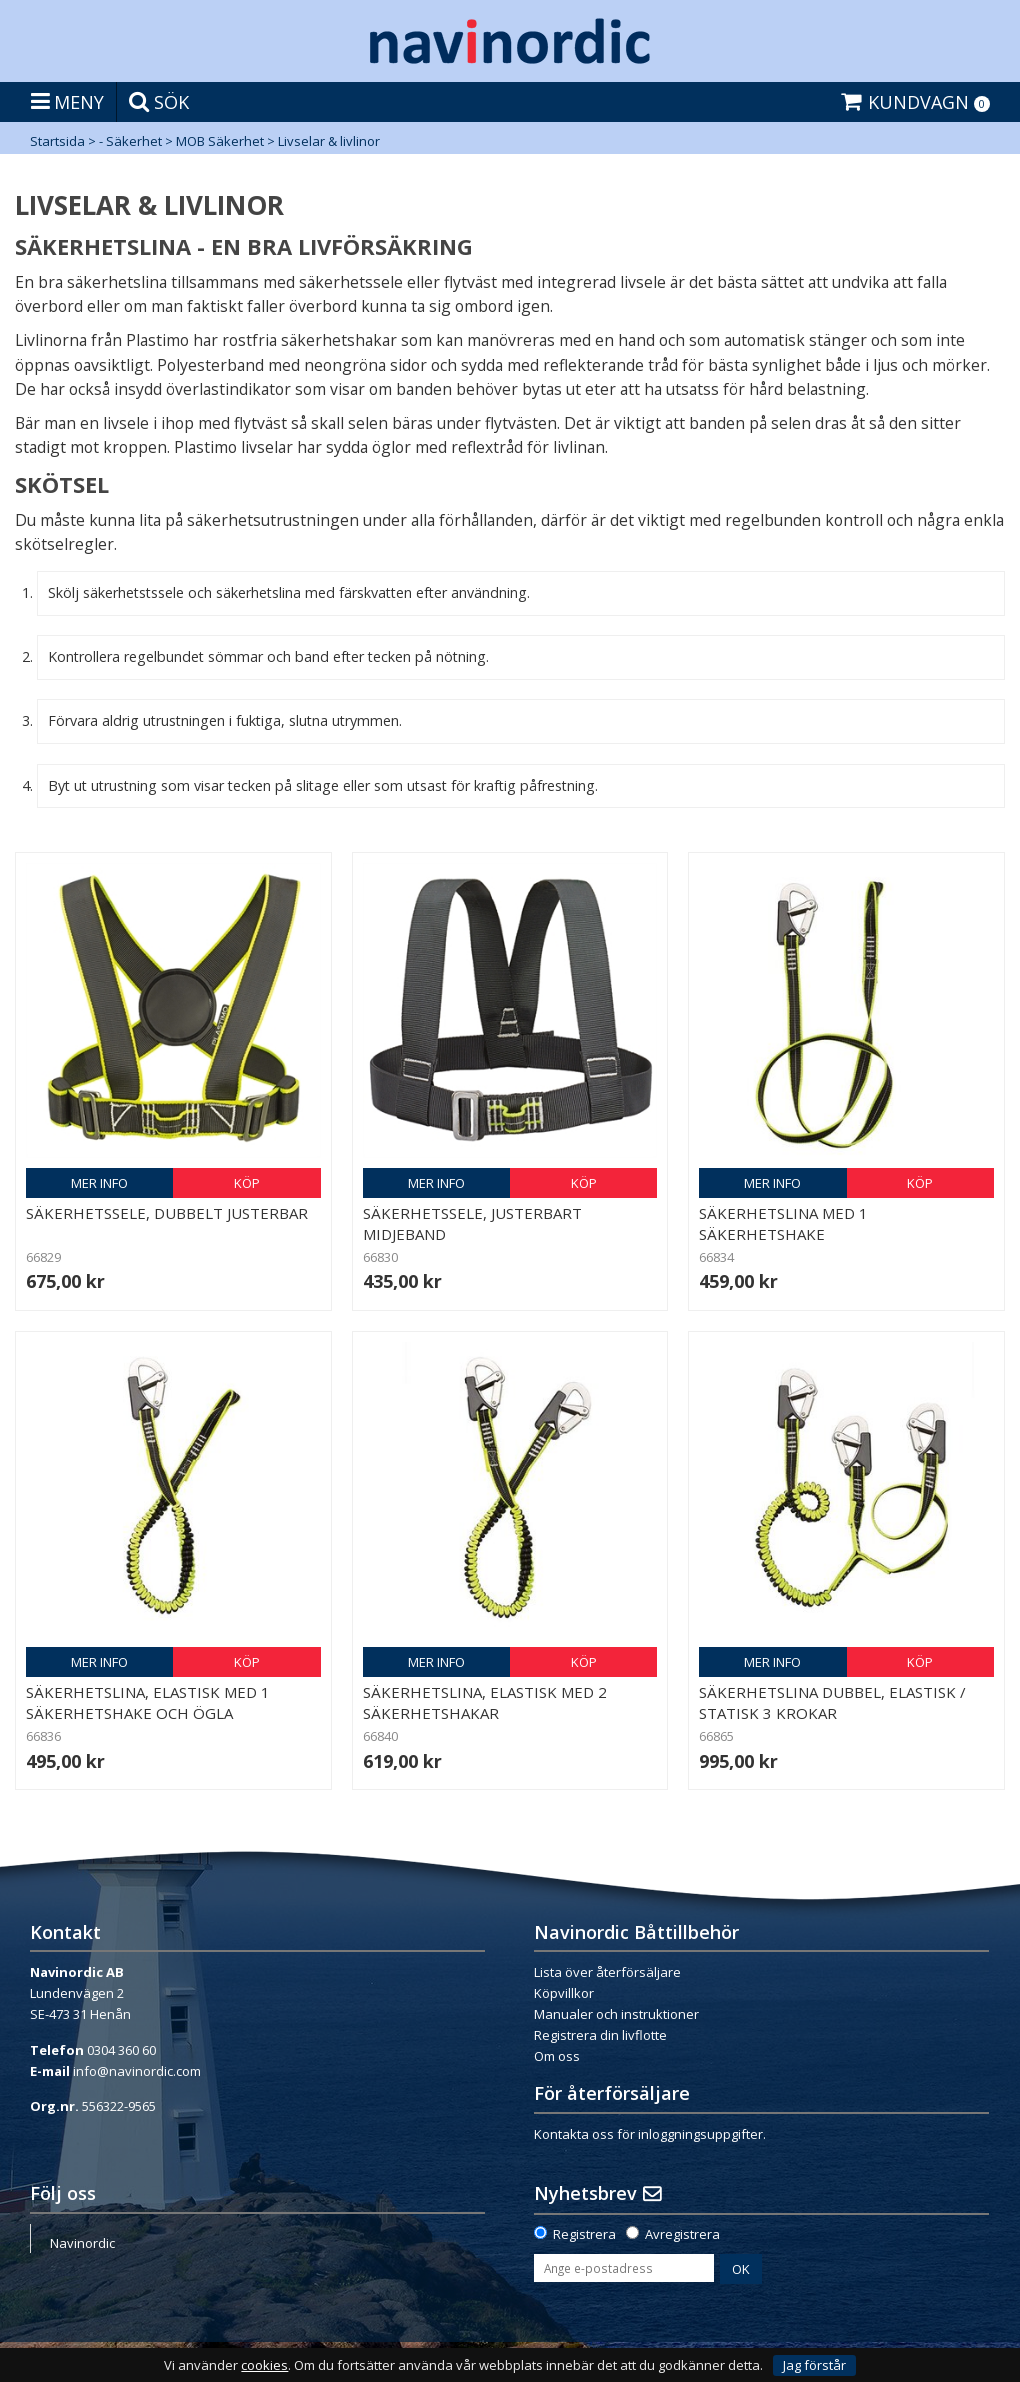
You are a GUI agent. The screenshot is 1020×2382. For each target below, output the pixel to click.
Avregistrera (682, 2234)
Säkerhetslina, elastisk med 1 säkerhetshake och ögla (148, 1702)
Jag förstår (814, 2365)
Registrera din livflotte (600, 2035)
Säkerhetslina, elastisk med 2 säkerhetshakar (485, 1702)
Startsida (57, 141)
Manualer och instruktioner (616, 2014)
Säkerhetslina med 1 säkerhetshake (783, 1223)
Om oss (557, 2056)
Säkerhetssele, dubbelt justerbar (167, 1213)
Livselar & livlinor (329, 141)
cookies (264, 2365)
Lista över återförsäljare (607, 1972)
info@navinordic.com (137, 2071)
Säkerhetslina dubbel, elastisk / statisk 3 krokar (832, 1702)
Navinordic (82, 2243)
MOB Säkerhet (220, 141)
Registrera (584, 2234)
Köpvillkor (564, 1993)
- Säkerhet (130, 141)
